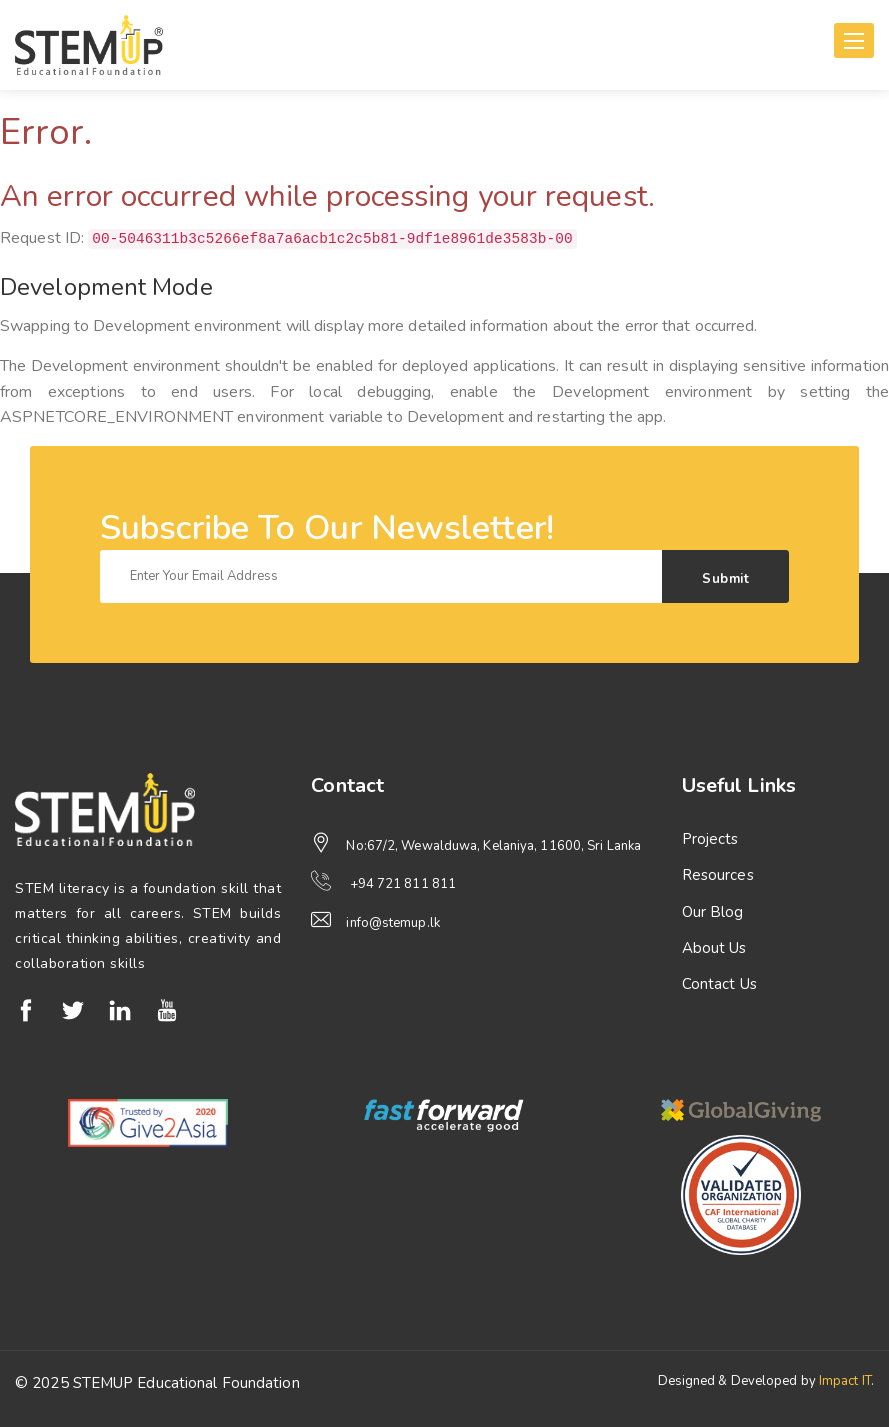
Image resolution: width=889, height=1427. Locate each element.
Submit (725, 579)
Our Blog (713, 912)
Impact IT (845, 1381)
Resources (718, 875)
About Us (714, 948)
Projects (710, 839)
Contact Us (719, 984)
